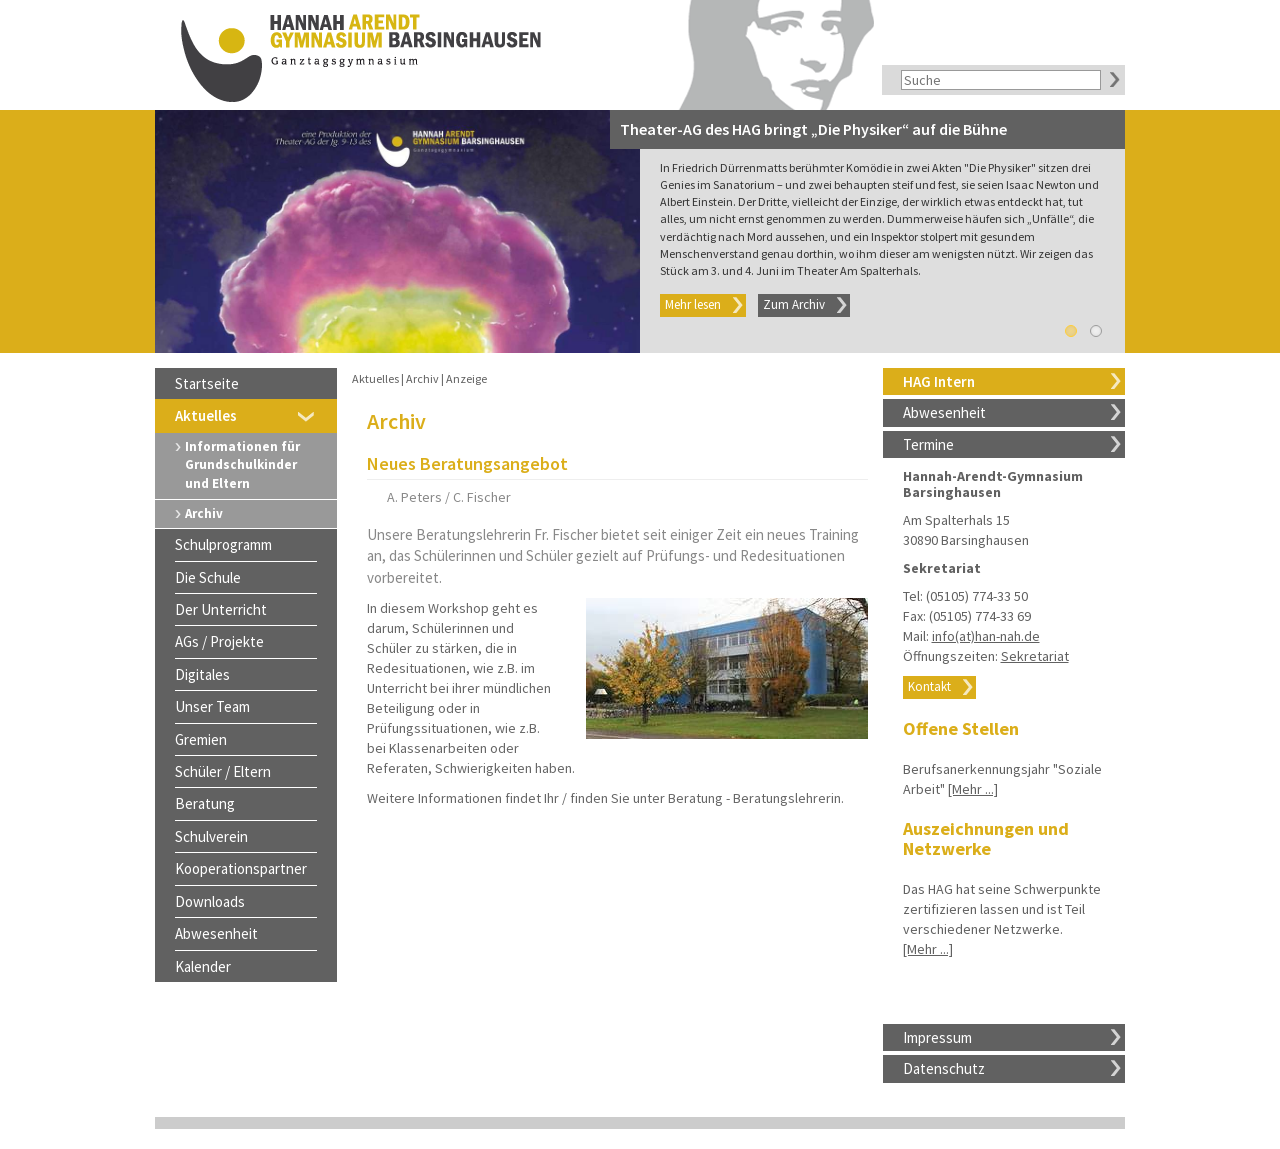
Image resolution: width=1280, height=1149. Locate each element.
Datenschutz (944, 1068)
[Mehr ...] (973, 789)
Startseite (207, 383)
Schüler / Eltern (223, 771)
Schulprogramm (223, 544)
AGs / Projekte (219, 641)
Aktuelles (206, 415)
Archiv (204, 513)
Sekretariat (1035, 656)
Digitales (202, 674)
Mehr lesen (693, 304)
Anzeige (466, 378)
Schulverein (211, 836)
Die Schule (208, 577)
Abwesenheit (944, 412)
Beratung (205, 803)
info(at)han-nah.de (986, 636)
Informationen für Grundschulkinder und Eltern (242, 465)
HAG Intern (939, 381)
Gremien (201, 739)
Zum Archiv (794, 304)
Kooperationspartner (241, 868)
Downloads (210, 901)
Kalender (203, 966)
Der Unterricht (221, 609)
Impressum (937, 1037)
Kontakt (929, 686)
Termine (928, 444)
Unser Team (212, 706)
